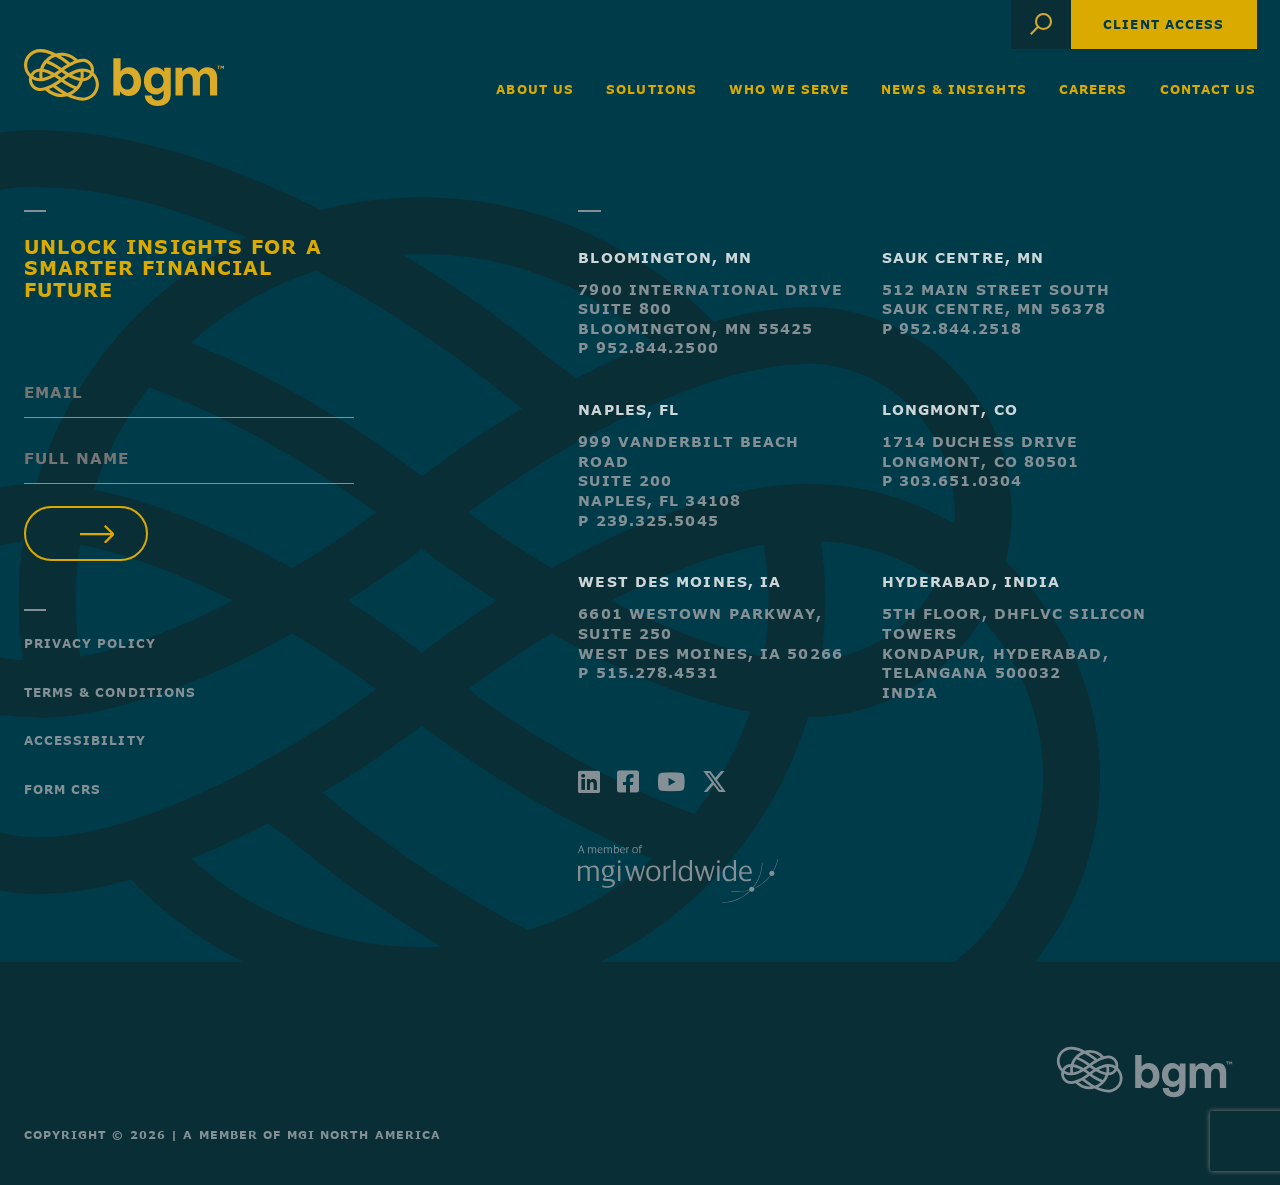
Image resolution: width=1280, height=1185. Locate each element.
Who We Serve (789, 89)
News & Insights (954, 89)
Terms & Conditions (110, 692)
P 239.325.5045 (648, 520)
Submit (86, 533)
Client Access (1163, 24)
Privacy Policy (90, 643)
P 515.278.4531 (648, 672)
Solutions (651, 89)
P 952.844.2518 (952, 328)
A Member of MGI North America (312, 1134)
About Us (535, 89)
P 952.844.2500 (648, 347)
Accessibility (85, 740)
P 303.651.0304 (952, 480)
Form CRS (63, 789)
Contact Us (1208, 89)
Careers (1093, 89)
